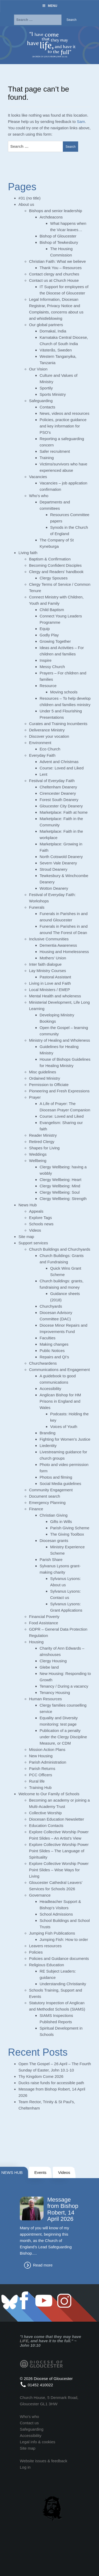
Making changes (54, 1344)
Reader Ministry (43, 1135)
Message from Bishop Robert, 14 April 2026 (62, 2209)
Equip (45, 628)
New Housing (41, 1756)
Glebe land (49, 1667)
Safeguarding (41, 400)
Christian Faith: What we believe (57, 261)
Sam (81, 121)
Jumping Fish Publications (52, 1933)
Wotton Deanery (54, 888)
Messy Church (52, 666)
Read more (43, 2265)
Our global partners (46, 324)
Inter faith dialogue (45, 964)
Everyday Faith (42, 755)
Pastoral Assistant (55, 977)
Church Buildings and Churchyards (59, 1249)
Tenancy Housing (55, 1692)
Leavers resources (45, 1946)
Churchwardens (43, 1363)
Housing (36, 1642)
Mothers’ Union (53, 958)
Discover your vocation (49, 736)
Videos (35, 1230)
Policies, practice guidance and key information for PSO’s (63, 426)
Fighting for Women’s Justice (65, 1439)
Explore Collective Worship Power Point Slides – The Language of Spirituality (59, 1850)
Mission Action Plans (47, 1749)
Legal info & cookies (37, 2442)
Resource (48, 685)
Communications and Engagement (59, 1369)
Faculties (47, 1338)
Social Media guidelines (60, 1483)
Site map (26, 1236)
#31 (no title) (29, 198)
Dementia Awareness (58, 945)
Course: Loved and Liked (62, 768)
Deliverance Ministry (47, 730)
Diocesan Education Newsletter (56, 1819)
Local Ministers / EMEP (49, 989)
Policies (36, 1952)
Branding (47, 1433)
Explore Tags (40, 1217)
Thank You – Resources (61, 267)
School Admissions (56, 1914)
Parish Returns (42, 1768)
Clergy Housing (53, 1661)
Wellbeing (37, 1160)
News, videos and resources (64, 413)
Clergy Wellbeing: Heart (60, 1179)
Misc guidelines (42, 1072)
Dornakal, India (53, 331)
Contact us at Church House (54, 280)
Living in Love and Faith (50, 983)
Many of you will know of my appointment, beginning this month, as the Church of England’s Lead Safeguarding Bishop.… (46, 2240)
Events (40, 2172)
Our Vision (38, 369)
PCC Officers (40, 1775)
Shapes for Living (44, 1148)
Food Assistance (43, 1623)
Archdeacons (51, 217)
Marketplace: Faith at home (64, 812)
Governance (40, 1895)
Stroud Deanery (53, 869)
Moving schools (63, 692)
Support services (33, 1243)
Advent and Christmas (59, 761)
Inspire (45, 660)
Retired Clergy (41, 1141)
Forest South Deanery (59, 799)
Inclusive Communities (49, 939)
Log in (25, 2467)
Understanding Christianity (63, 1984)
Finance (36, 1509)
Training (47, 457)
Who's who (29, 2416)
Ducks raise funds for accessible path (51, 2082)
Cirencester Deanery (58, 793)
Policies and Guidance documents (59, 1958)
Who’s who (38, 495)
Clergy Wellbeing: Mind (60, 1186)
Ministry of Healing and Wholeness (59, 1040)
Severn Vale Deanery (58, 863)
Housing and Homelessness (64, 951)
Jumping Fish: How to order (64, 1939)
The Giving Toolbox (67, 1534)
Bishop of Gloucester (58, 236)
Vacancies (38, 476)
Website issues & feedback (43, 2461)
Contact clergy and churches (54, 274)
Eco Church (50, 749)
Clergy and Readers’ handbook (56, 571)
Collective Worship (45, 1813)
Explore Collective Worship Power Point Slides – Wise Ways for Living (59, 1869)
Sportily (46, 388)
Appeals (36, 1211)
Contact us (29, 2423)
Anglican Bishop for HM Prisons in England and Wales (60, 1401)
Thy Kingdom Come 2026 (40, 2076)
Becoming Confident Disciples (55, 565)
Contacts (47, 407)
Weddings (37, 1154)
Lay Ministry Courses (47, 970)
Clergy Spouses (54, 578)
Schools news (41, 1224)
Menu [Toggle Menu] (49, 6)
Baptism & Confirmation (50, 559)
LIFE (24, 2341)
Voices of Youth (63, 1426)
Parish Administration (47, 1762)
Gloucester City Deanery (61, 806)
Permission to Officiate (49, 1084)
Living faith (27, 552)
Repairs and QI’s (54, 1357)
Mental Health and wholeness (55, 996)
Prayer (35, 1097)
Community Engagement (51, 1490)
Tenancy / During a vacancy (64, 1686)
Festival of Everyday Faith (52, 780)
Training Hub (40, 1787)
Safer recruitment (55, 451)
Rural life (37, 1781)
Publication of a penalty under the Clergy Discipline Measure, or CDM (63, 1736)
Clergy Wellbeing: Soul (59, 1192)
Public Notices (52, 1350)
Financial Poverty (44, 1616)
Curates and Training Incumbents (58, 723)
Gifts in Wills (61, 1521)
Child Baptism (52, 609)
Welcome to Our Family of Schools (48, 1794)
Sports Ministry (53, 394)
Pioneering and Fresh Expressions (59, 1091)
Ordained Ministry (44, 1078)
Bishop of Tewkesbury (59, 242)
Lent (43, 774)
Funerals (36, 907)
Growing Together (55, 641)
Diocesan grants (54, 1540)
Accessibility (50, 1388)
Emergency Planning (47, 1502)
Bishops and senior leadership (55, 210)
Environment (40, 742)
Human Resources (45, 1699)
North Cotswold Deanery (61, 856)
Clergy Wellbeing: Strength (63, 1198)
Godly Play (49, 635)
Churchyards (51, 1306)
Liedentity (48, 1445)
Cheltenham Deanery (58, 787)
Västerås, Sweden (56, 350)
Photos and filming (56, 1477)
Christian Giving (54, 1515)
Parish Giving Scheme (69, 1528)
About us (26, 204)
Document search (44, 1496)
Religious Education (46, 1965)
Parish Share (51, 1559)
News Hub (27, 1205)
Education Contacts (46, 1825)
